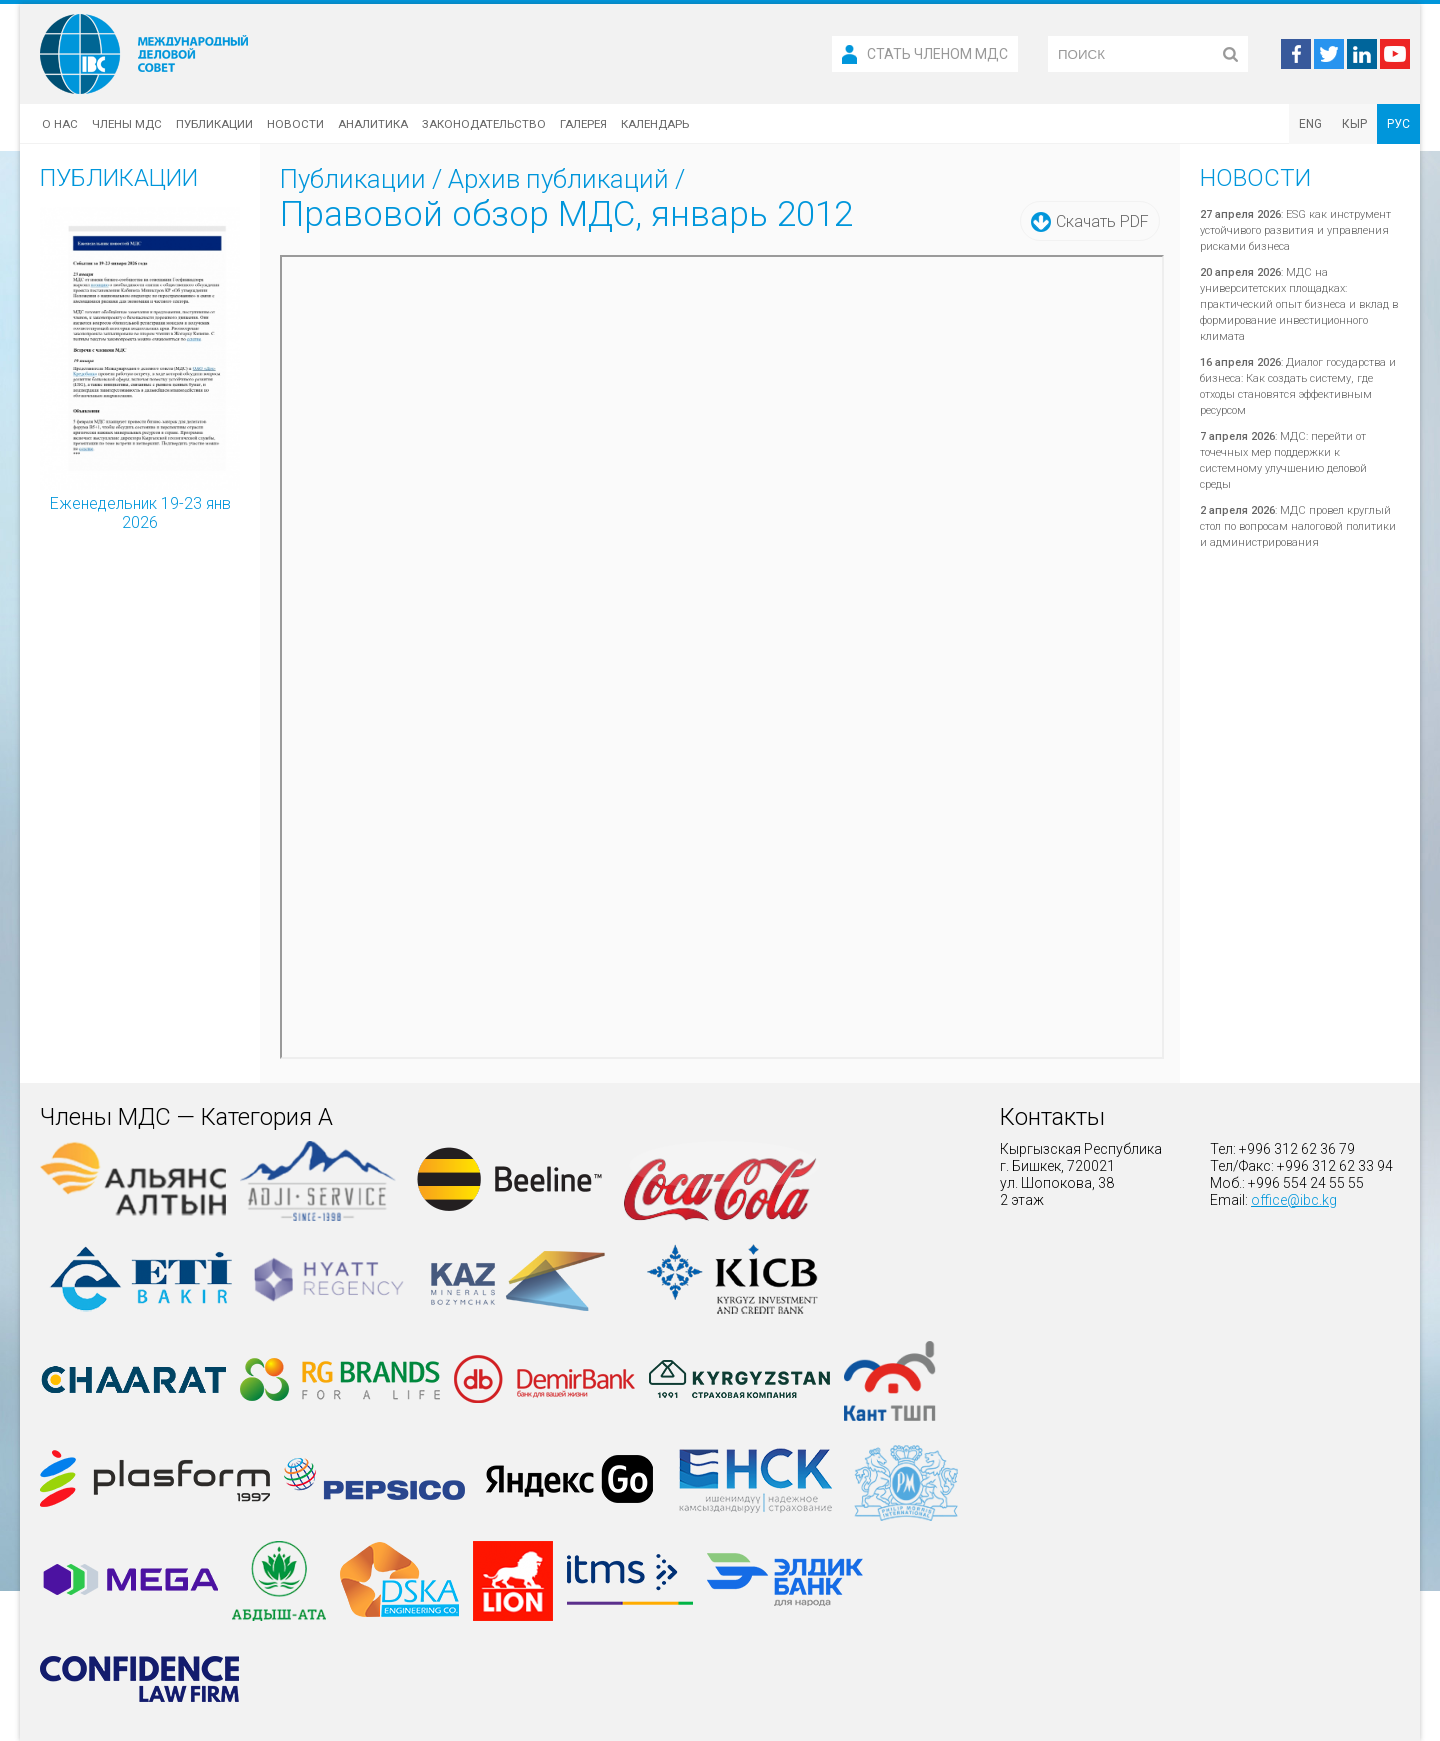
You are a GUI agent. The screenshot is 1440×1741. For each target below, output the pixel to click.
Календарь (655, 124)
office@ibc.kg (1294, 1200)
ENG (1310, 124)
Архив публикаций (558, 179)
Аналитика (373, 124)
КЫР (1354, 124)
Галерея (583, 124)
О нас (60, 124)
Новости (295, 124)
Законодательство (484, 124)
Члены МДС (127, 124)
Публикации (214, 124)
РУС (1398, 124)
